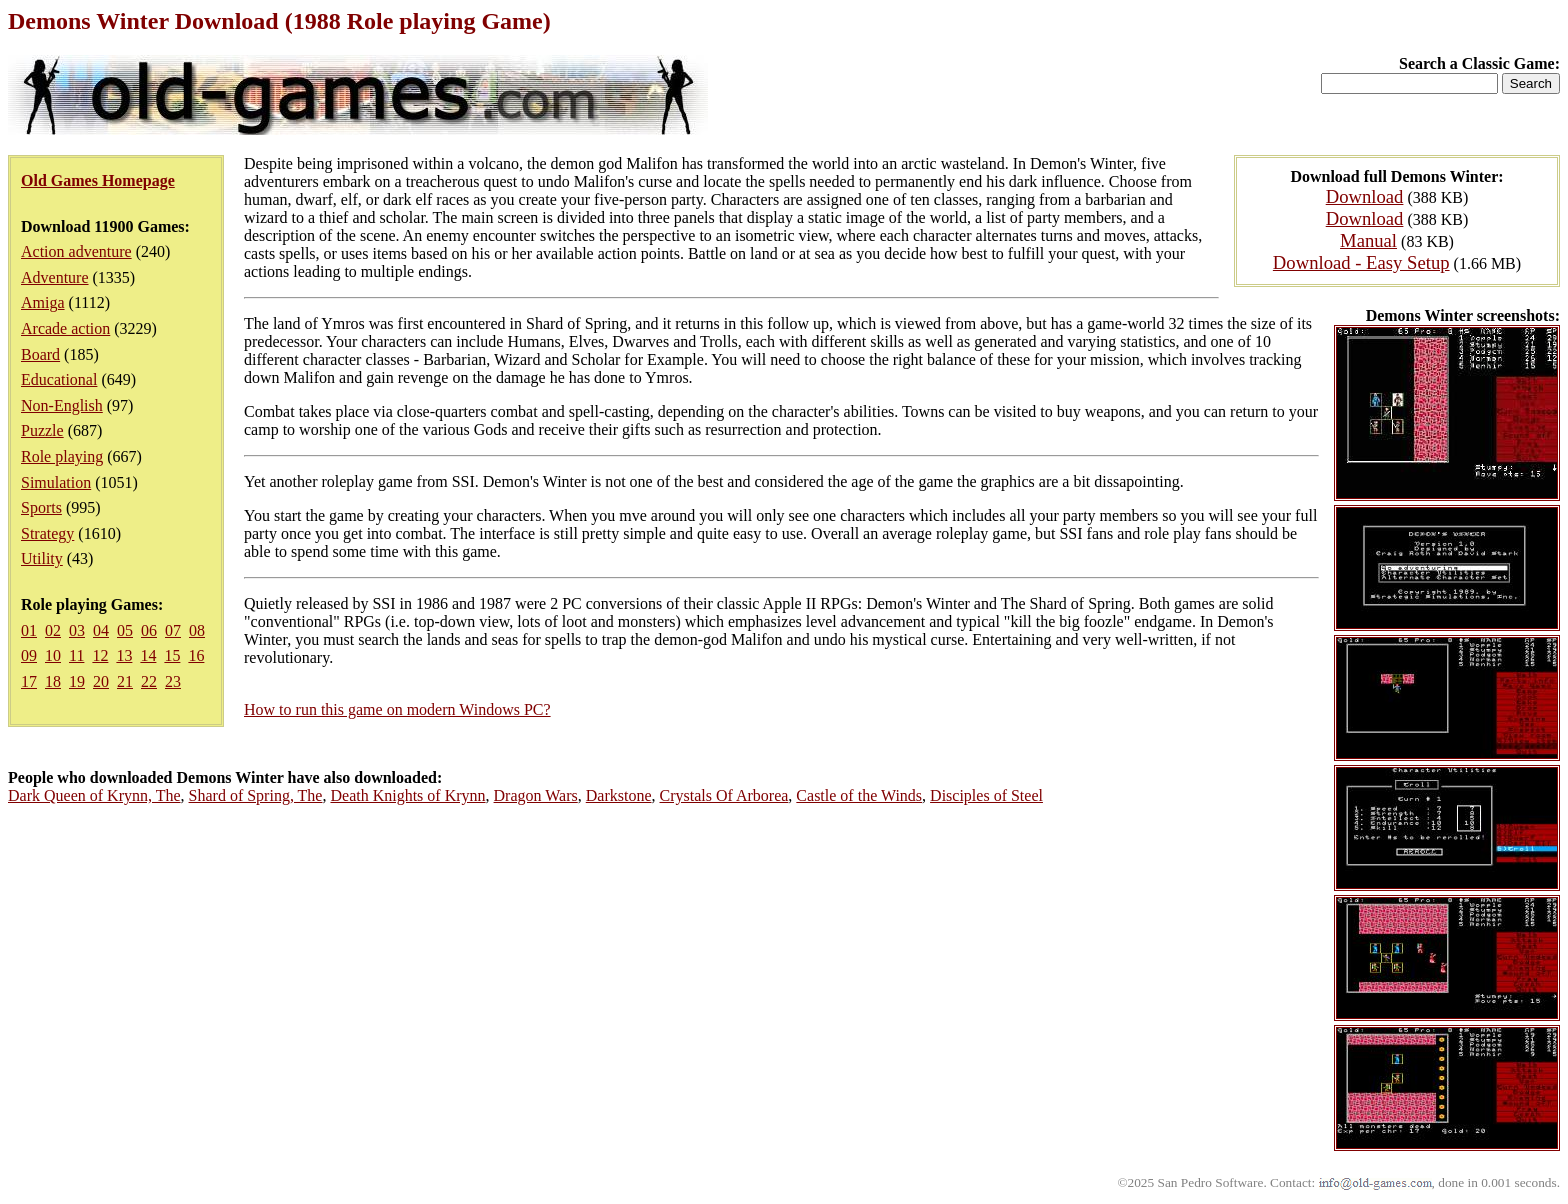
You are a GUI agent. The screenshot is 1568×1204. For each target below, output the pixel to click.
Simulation (56, 482)
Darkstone (619, 795)
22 (149, 681)
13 (124, 655)
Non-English (62, 405)
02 (53, 630)
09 (29, 655)
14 (148, 655)
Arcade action (65, 328)
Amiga (43, 302)
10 (53, 655)
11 (76, 655)
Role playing (62, 456)
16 (196, 655)
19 (77, 681)
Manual (1368, 240)
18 (53, 681)
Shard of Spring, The (256, 795)
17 (29, 681)
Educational (59, 379)
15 (172, 655)
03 (77, 630)
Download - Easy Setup (1361, 262)
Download (1365, 196)
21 (125, 681)
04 (101, 630)
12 (100, 655)
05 (125, 630)
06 (149, 630)
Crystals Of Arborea (724, 795)
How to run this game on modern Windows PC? (397, 709)
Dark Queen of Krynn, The (94, 795)
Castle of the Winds (859, 795)
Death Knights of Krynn (407, 795)
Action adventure (76, 251)
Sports (41, 507)
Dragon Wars (536, 795)
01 (29, 630)
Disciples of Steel (986, 795)
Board (40, 354)
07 (173, 630)
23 (173, 681)
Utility (42, 558)
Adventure (55, 277)
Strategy (47, 533)
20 (101, 681)
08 (197, 630)
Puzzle (42, 430)
